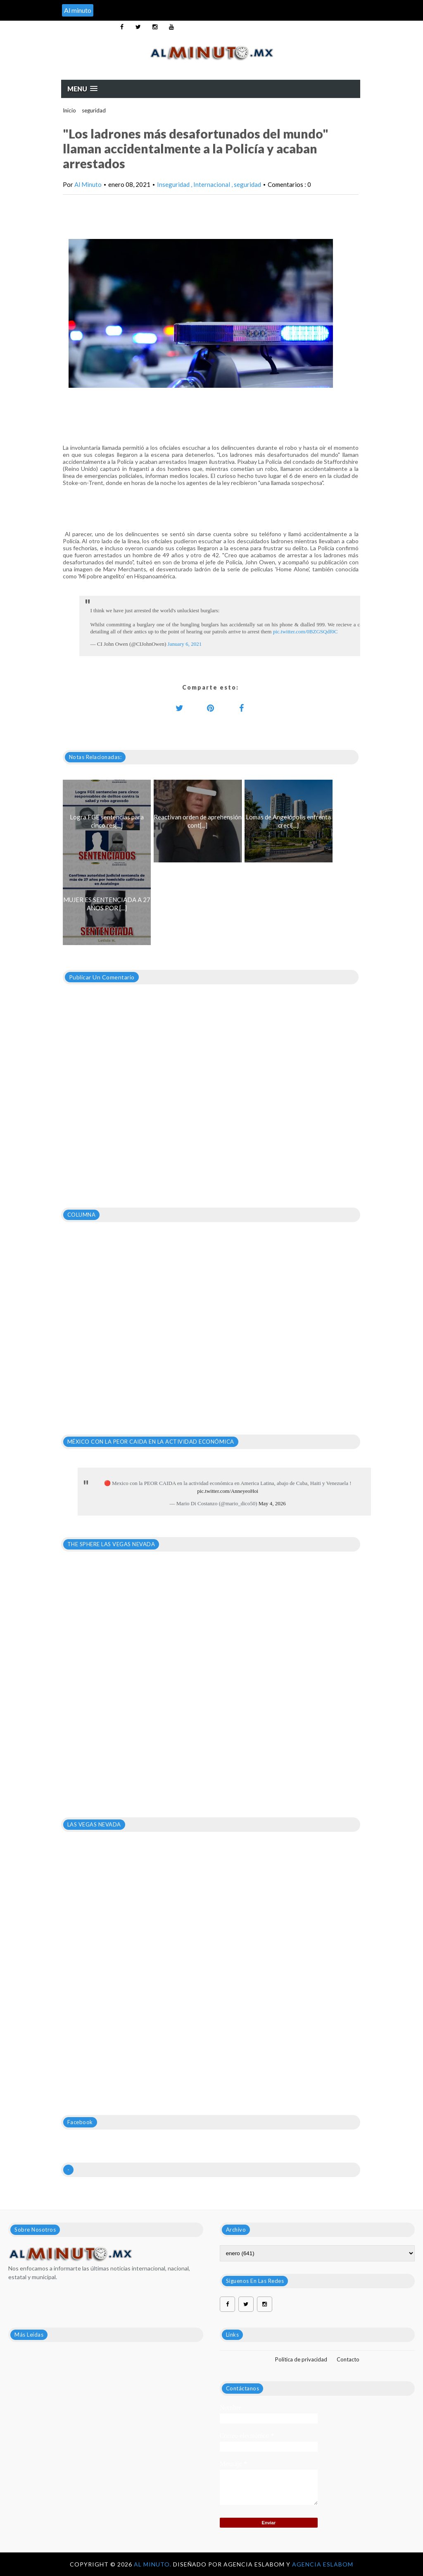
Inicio (69, 110)
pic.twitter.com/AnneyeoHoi (227, 1491)
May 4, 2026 (272, 1503)
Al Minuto (88, 184)
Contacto (348, 2359)
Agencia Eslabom (322, 2564)
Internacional (212, 184)
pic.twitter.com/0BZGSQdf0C (305, 631)
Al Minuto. (153, 2564)
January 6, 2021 (185, 644)
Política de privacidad (301, 2359)
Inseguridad (174, 184)
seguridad (94, 110)
